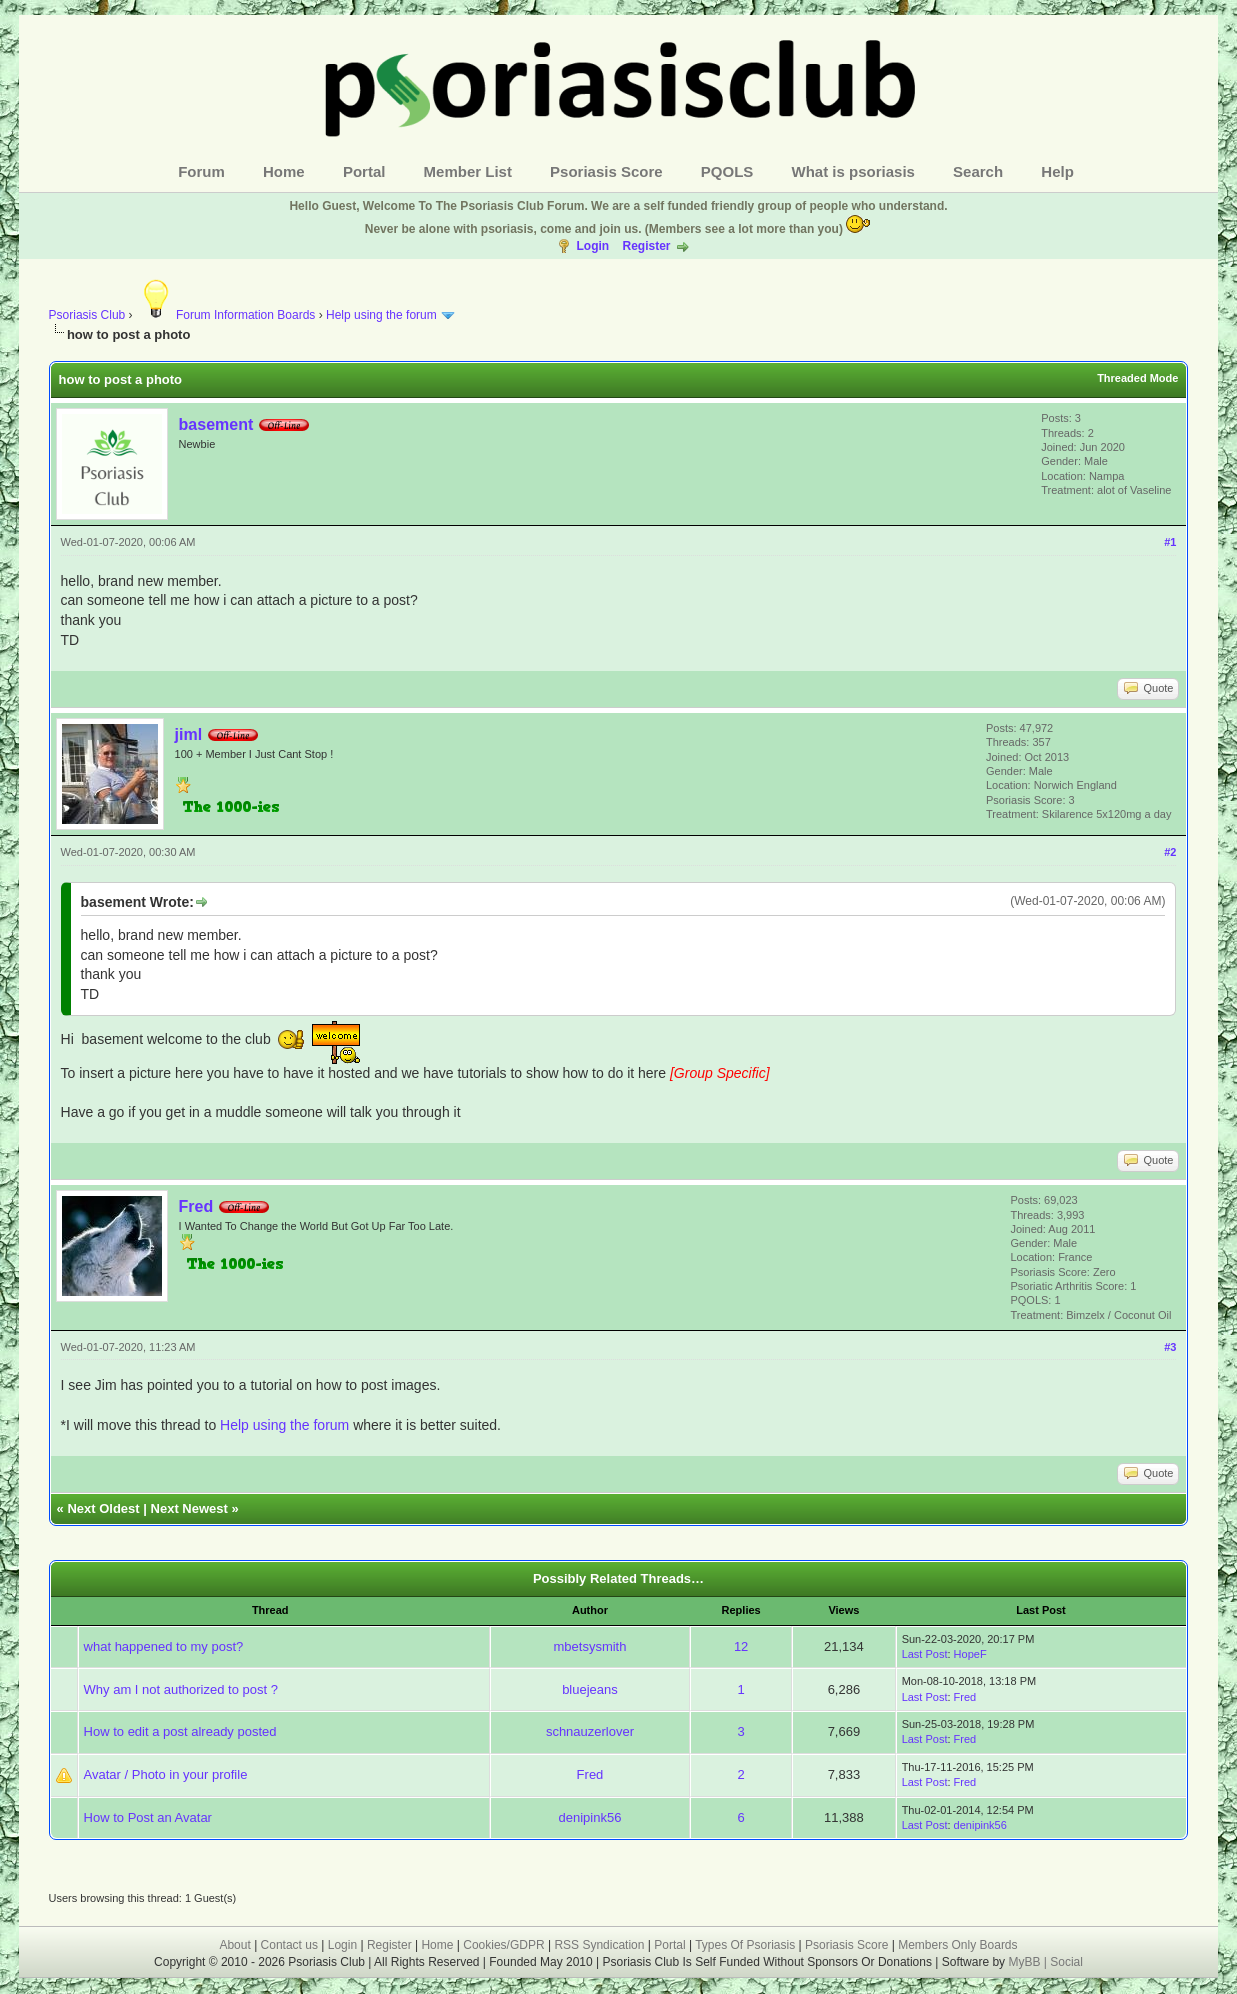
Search (978, 171)
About (234, 1945)
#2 (1170, 852)
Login (592, 246)
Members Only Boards (957, 1945)
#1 (1170, 542)
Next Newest (189, 1508)
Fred (196, 1206)
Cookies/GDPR (503, 1945)
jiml (189, 734)
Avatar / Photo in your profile (166, 1774)
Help (1057, 171)
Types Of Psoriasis (745, 1945)
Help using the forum (381, 315)
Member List (468, 171)
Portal (364, 171)
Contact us (289, 1945)
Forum (201, 171)
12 (741, 1646)
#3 (1170, 1347)
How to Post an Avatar (148, 1817)
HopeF (970, 1654)
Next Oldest (103, 1508)
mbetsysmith (589, 1646)
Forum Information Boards (225, 315)
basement (216, 424)
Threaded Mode (1137, 378)
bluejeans (590, 1689)
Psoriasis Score (606, 171)
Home (284, 171)
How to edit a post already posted (180, 1731)
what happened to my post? (164, 1646)
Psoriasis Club (87, 315)
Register (646, 246)
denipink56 (590, 1817)
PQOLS (727, 171)
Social (1066, 1962)
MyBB (1025, 1962)
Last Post (925, 1654)
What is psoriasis (853, 171)
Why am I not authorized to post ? (181, 1689)
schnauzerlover (590, 1731)
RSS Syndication (599, 1945)
